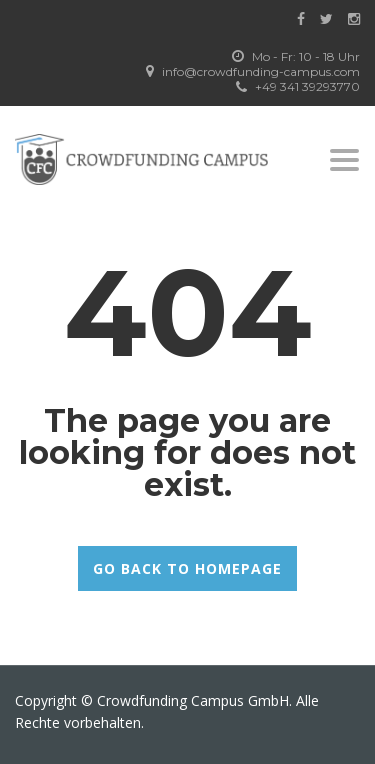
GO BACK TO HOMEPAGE (187, 568)
